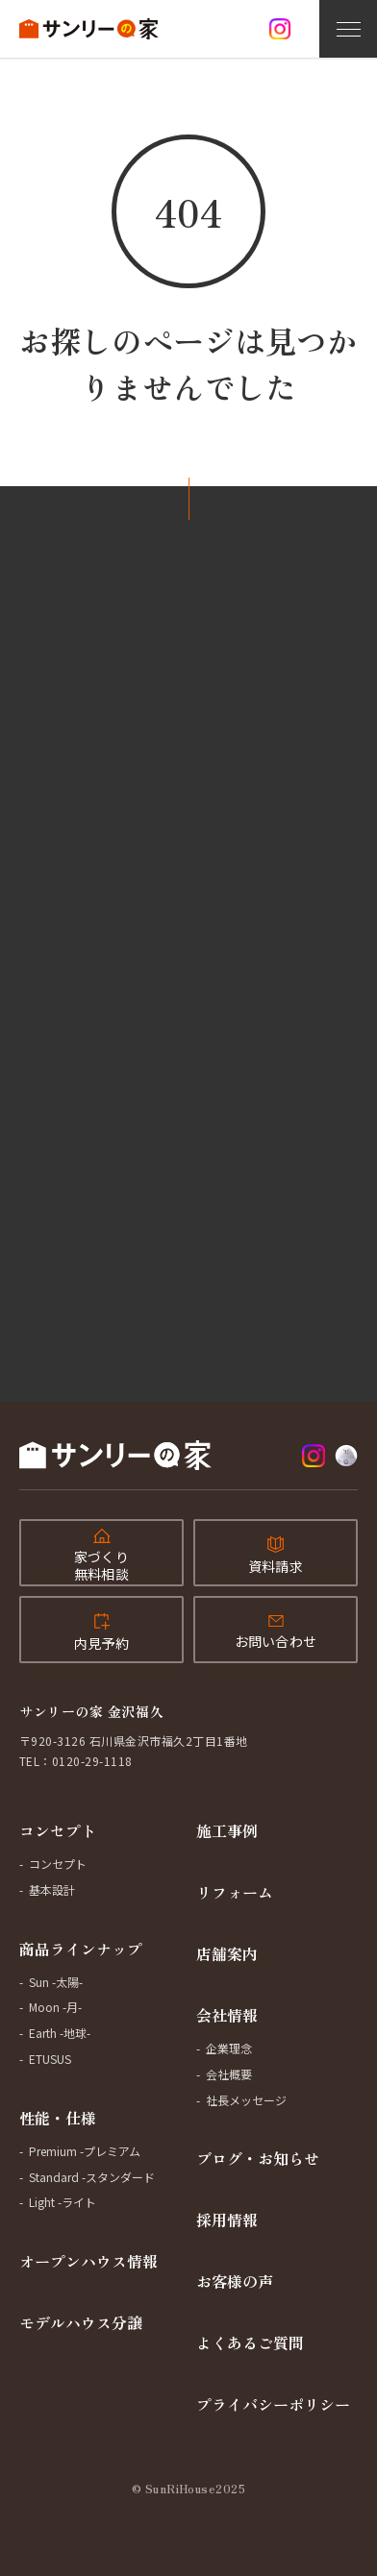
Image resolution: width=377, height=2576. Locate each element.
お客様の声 (234, 2281)
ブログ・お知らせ (257, 2158)
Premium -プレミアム (84, 2151)
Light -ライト (62, 2202)
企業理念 (229, 2048)
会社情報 (227, 2014)
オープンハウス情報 (88, 2260)
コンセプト (57, 1830)
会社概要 (229, 2074)
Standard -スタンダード (92, 2177)
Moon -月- (55, 2007)
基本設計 (52, 1889)
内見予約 (101, 1643)
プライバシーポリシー (273, 2404)
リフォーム (234, 1891)
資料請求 (275, 1566)
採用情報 (227, 2219)
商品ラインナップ (80, 1948)
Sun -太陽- (56, 1982)
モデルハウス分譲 (80, 2322)
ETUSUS (50, 2058)
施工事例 (227, 1830)
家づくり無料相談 (101, 1565)
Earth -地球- (59, 2032)
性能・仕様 (57, 2117)
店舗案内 (227, 1953)
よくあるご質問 (250, 2342)
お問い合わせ (276, 1641)
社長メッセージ (246, 2100)
